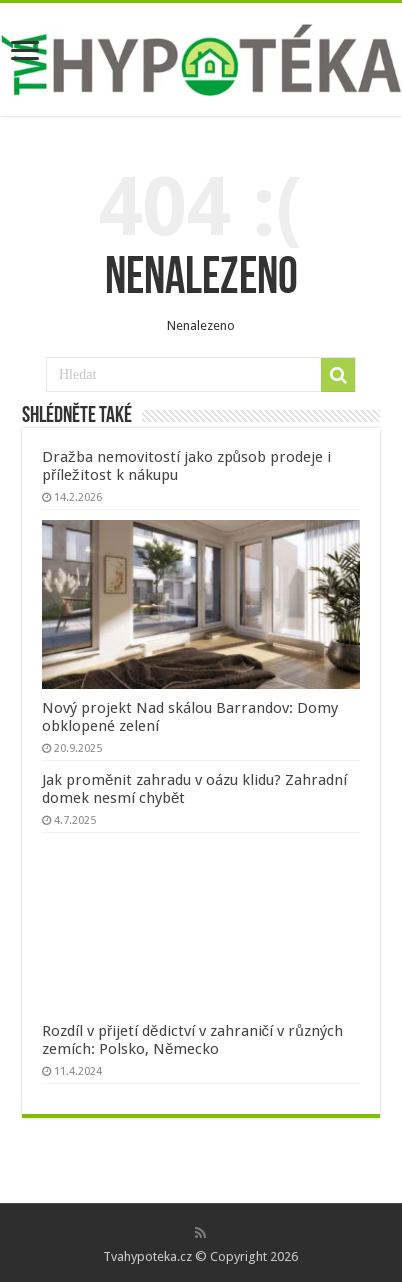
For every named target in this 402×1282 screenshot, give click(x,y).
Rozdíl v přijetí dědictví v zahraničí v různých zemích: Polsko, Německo (192, 1040)
